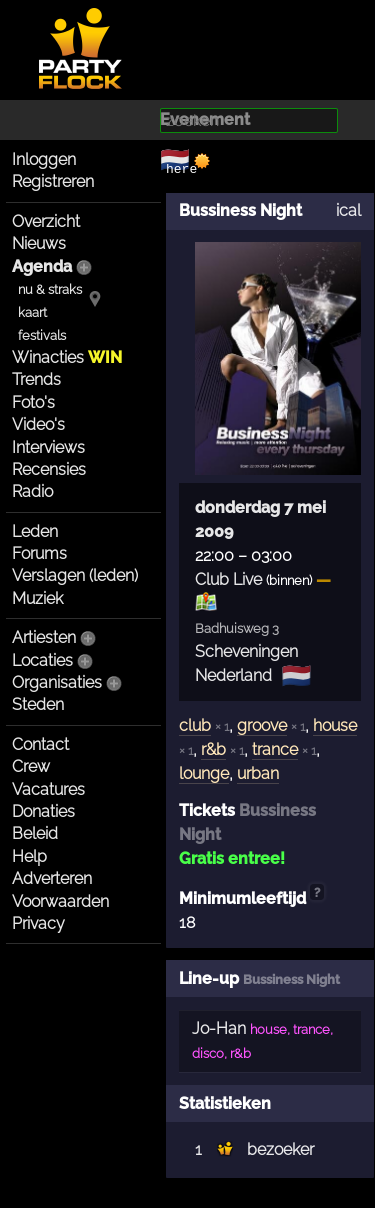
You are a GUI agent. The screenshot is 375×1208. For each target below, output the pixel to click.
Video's (38, 424)
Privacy (38, 923)
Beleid (35, 833)
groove (262, 725)
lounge (204, 773)
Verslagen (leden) (75, 575)
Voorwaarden (60, 901)
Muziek (37, 598)
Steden (38, 704)
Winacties (67, 357)
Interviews (48, 447)
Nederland (233, 675)
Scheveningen (246, 651)
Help (29, 856)
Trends (36, 379)
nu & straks (50, 289)
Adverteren (52, 878)
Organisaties (57, 682)
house (335, 725)
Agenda (42, 266)
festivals (42, 335)
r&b (213, 749)
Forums (39, 553)
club (195, 725)
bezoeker (280, 1149)
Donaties (43, 811)
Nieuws (39, 243)
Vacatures (48, 789)
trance (275, 749)
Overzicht (46, 221)
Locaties (42, 660)
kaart (32, 312)
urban (258, 773)
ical (348, 210)
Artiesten (44, 637)
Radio (32, 491)
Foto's (33, 402)
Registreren (53, 181)
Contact (40, 744)
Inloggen (44, 159)
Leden (35, 531)
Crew (31, 766)
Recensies (49, 469)
